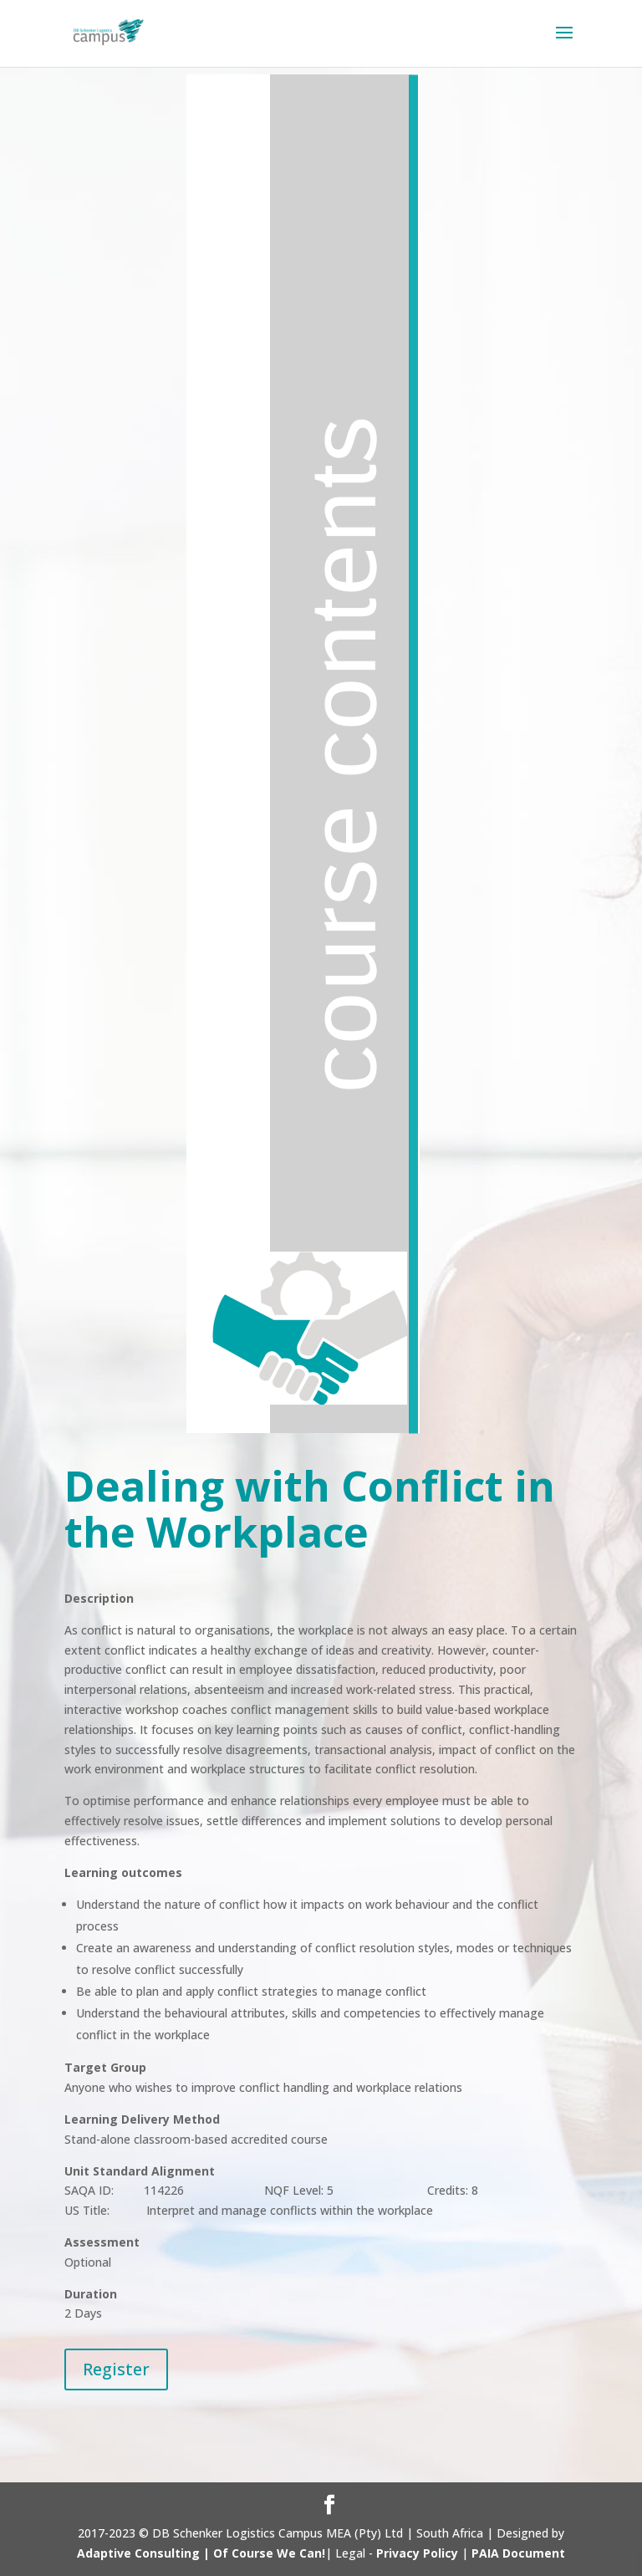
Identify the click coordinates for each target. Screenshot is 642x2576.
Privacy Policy (417, 2553)
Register (116, 2369)
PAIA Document (518, 2553)
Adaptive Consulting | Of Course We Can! (201, 2553)
